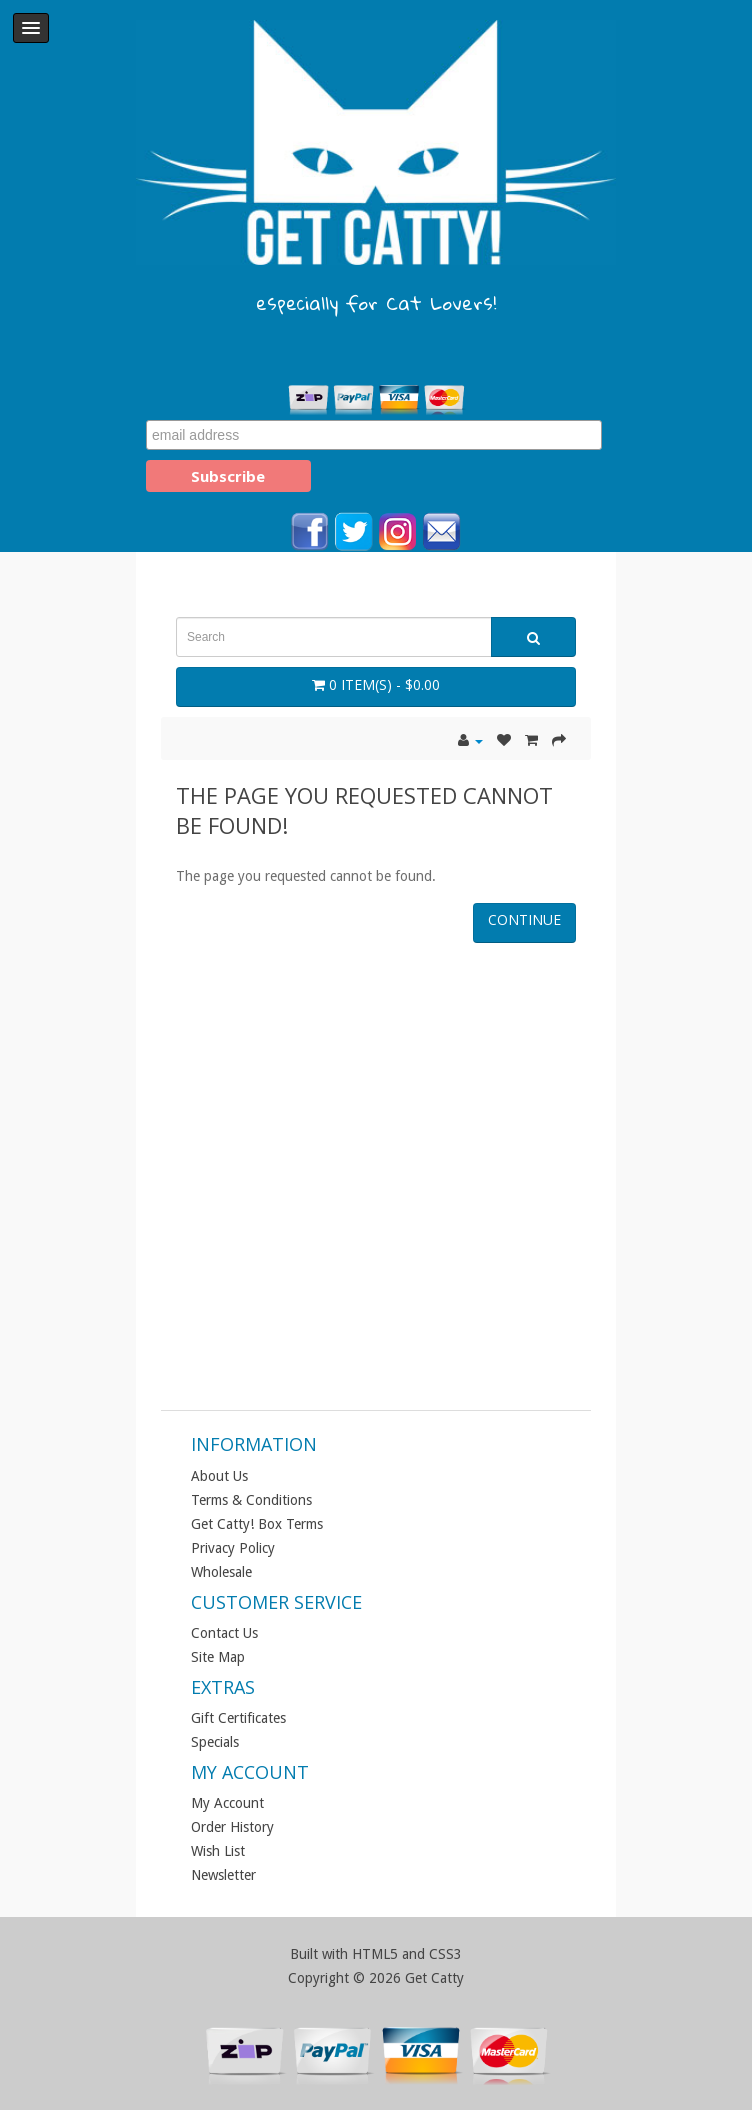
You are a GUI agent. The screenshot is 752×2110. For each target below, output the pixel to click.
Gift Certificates (238, 1718)
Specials (215, 1742)
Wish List (218, 1851)
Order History (232, 1827)
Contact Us (224, 1633)
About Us (219, 1476)
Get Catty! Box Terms (257, 1524)
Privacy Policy (233, 1548)
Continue (524, 919)
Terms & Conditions (251, 1500)
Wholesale (221, 1572)
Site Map (218, 1657)
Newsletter (223, 1875)
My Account (227, 1803)
